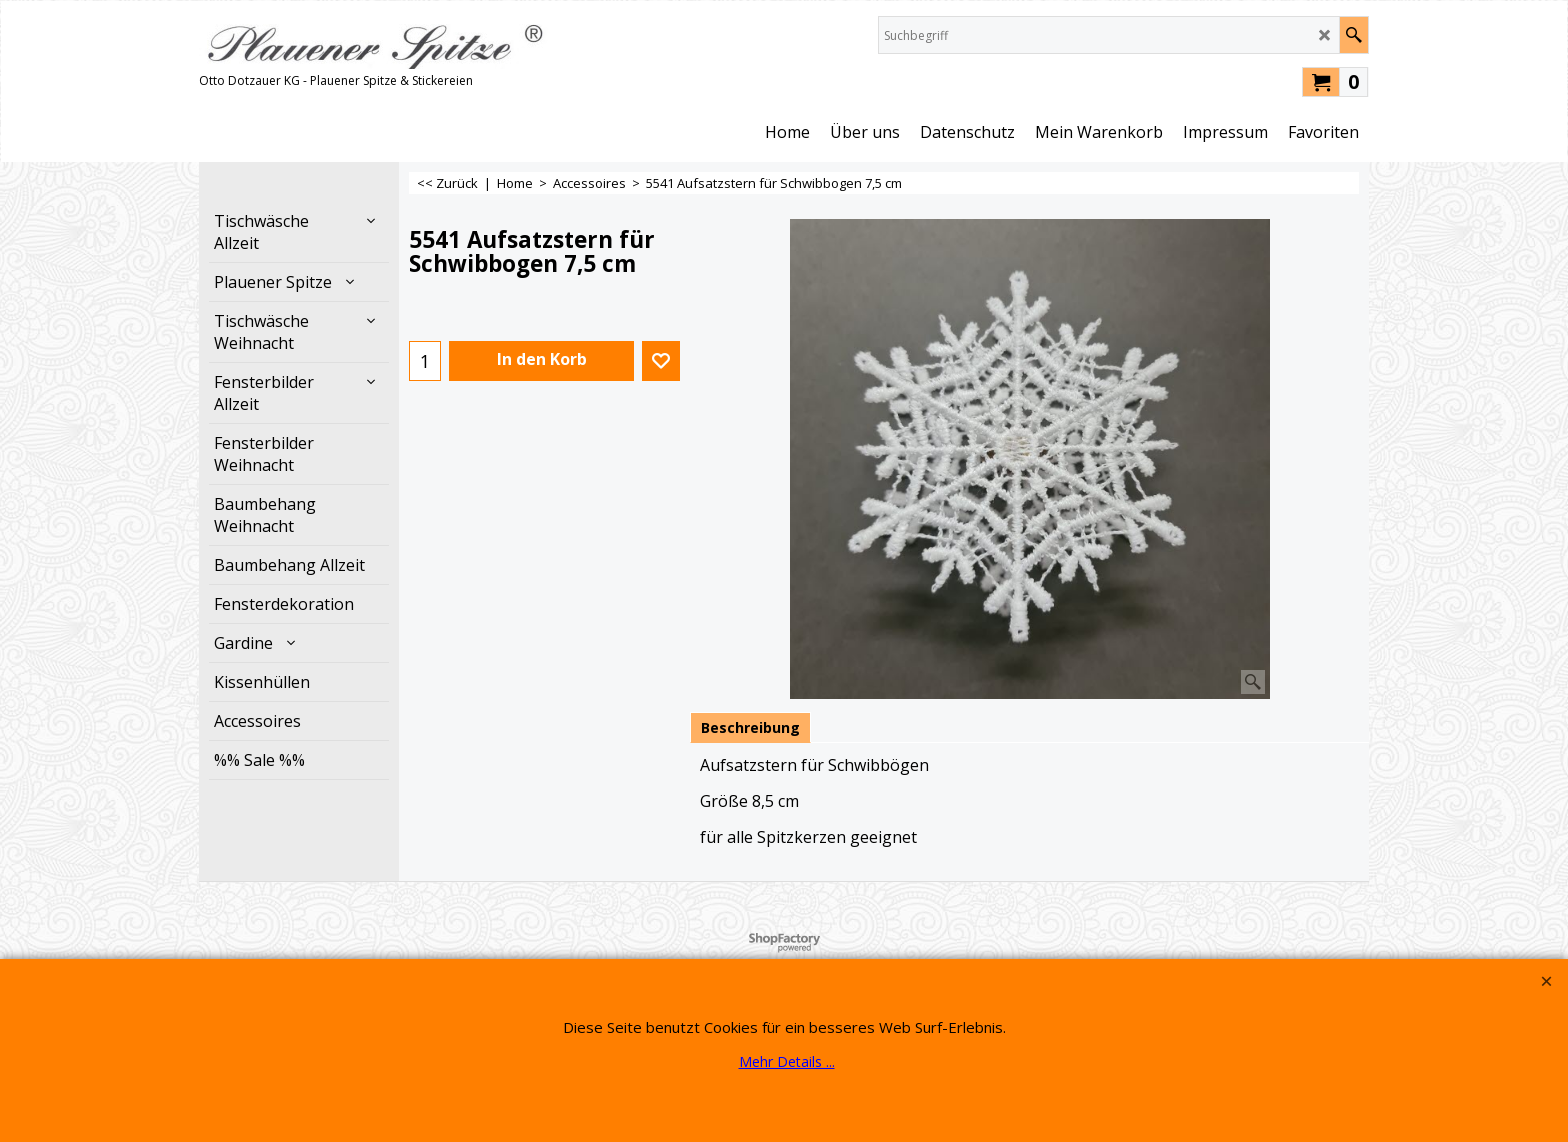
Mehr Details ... (787, 1061)
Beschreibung (750, 727)
